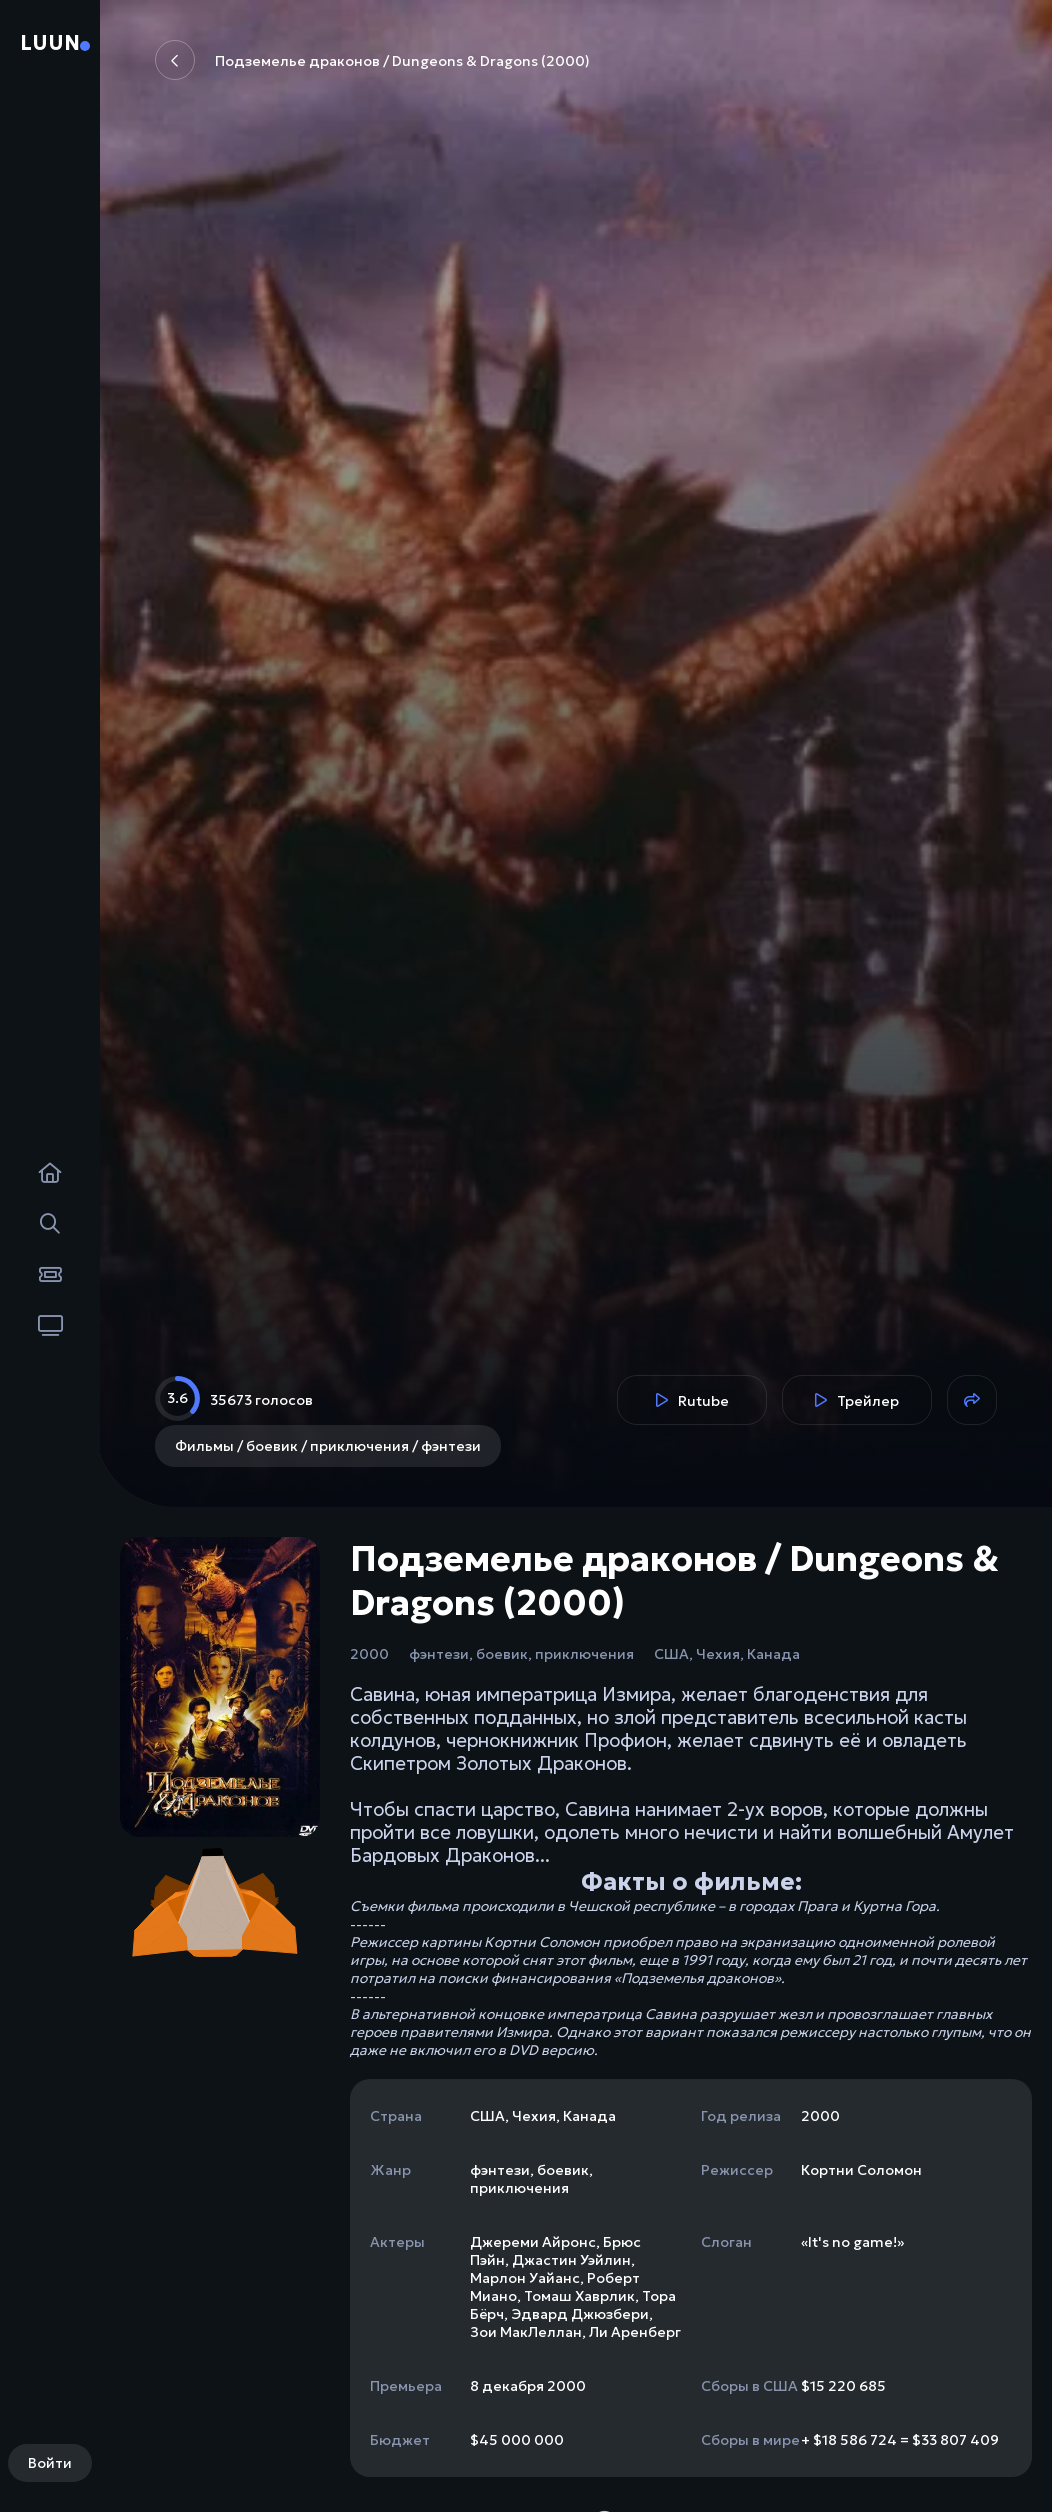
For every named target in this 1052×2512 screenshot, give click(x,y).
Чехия (718, 1654)
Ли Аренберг (635, 2332)
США (671, 1654)
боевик (502, 1654)
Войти (50, 2463)
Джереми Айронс (533, 2242)
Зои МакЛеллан (526, 2332)
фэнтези (439, 1654)
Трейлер (857, 1401)
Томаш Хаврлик (579, 2296)
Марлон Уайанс (525, 2278)
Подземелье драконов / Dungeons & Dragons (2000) (372, 60)
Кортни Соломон (861, 2170)
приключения (584, 1654)
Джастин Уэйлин (571, 2260)
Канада (773, 1654)
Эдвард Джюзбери (580, 2314)
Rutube (692, 1401)
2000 (369, 1654)
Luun (50, 43)
